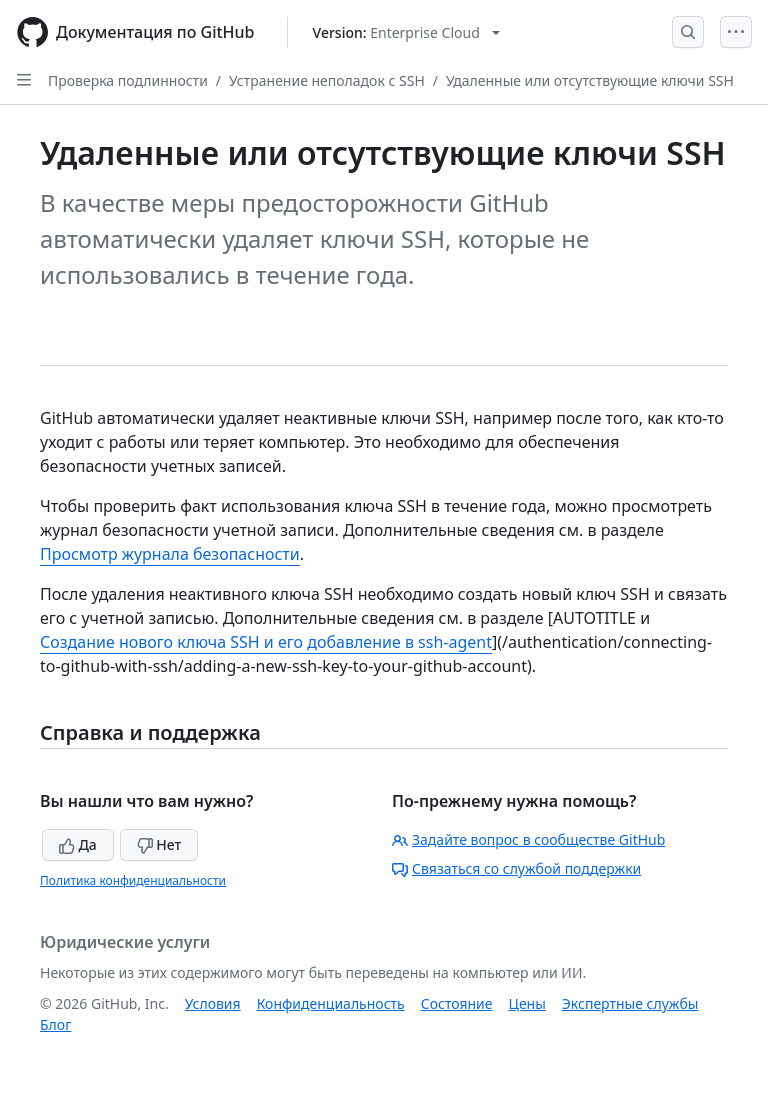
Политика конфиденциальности (133, 880)
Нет (159, 844)
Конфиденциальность (331, 1003)
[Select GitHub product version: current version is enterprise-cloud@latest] (406, 32)
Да (78, 844)
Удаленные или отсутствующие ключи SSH (590, 80)
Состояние (457, 1003)
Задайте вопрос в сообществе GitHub (528, 839)
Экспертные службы (630, 1003)
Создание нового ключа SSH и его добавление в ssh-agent (266, 642)
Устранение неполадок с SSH (327, 80)
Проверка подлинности (128, 80)
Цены (527, 1003)
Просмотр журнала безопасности (170, 554)
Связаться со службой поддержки (516, 868)
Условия (213, 1003)
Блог (55, 1024)
